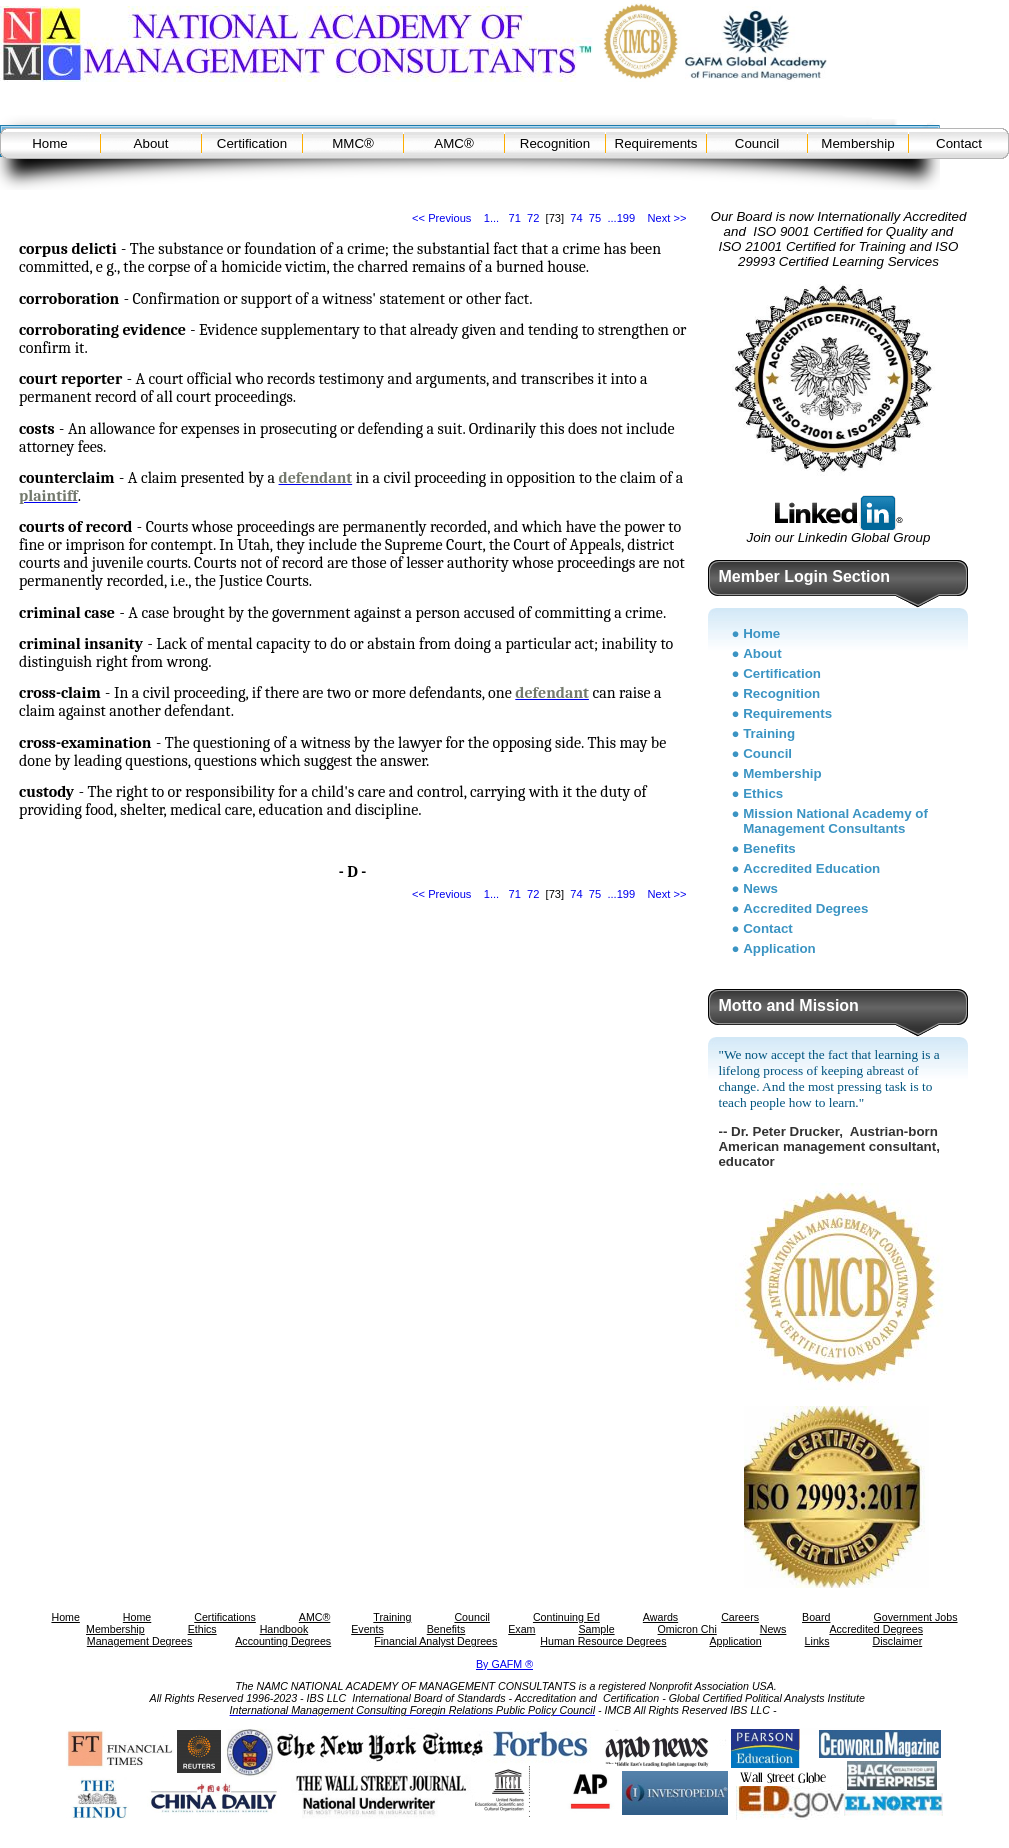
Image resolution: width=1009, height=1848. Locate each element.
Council (757, 143)
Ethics (763, 793)
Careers (740, 1617)
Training (769, 733)
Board (816, 1617)
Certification (252, 143)
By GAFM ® (504, 1664)
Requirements (656, 143)
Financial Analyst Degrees (435, 1641)
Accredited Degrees (805, 908)
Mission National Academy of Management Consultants (835, 821)
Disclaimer (897, 1641)
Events (367, 1629)
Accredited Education (811, 868)
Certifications (225, 1617)
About (151, 143)
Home (50, 143)
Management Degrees (139, 1641)
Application (779, 948)
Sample (596, 1629)
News (760, 888)
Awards (660, 1617)
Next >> (667, 218)
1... (491, 218)
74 (576, 218)
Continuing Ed (566, 1617)
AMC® (453, 143)
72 (533, 218)
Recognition (555, 143)
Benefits (769, 848)
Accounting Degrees (283, 1641)
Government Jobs (915, 1617)
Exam (521, 1629)
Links (817, 1641)
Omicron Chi (687, 1629)
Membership (857, 143)
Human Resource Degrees (603, 1641)
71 (514, 218)
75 (595, 218)
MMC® (353, 143)
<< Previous (441, 218)
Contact (959, 143)
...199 (621, 218)
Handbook (284, 1629)
